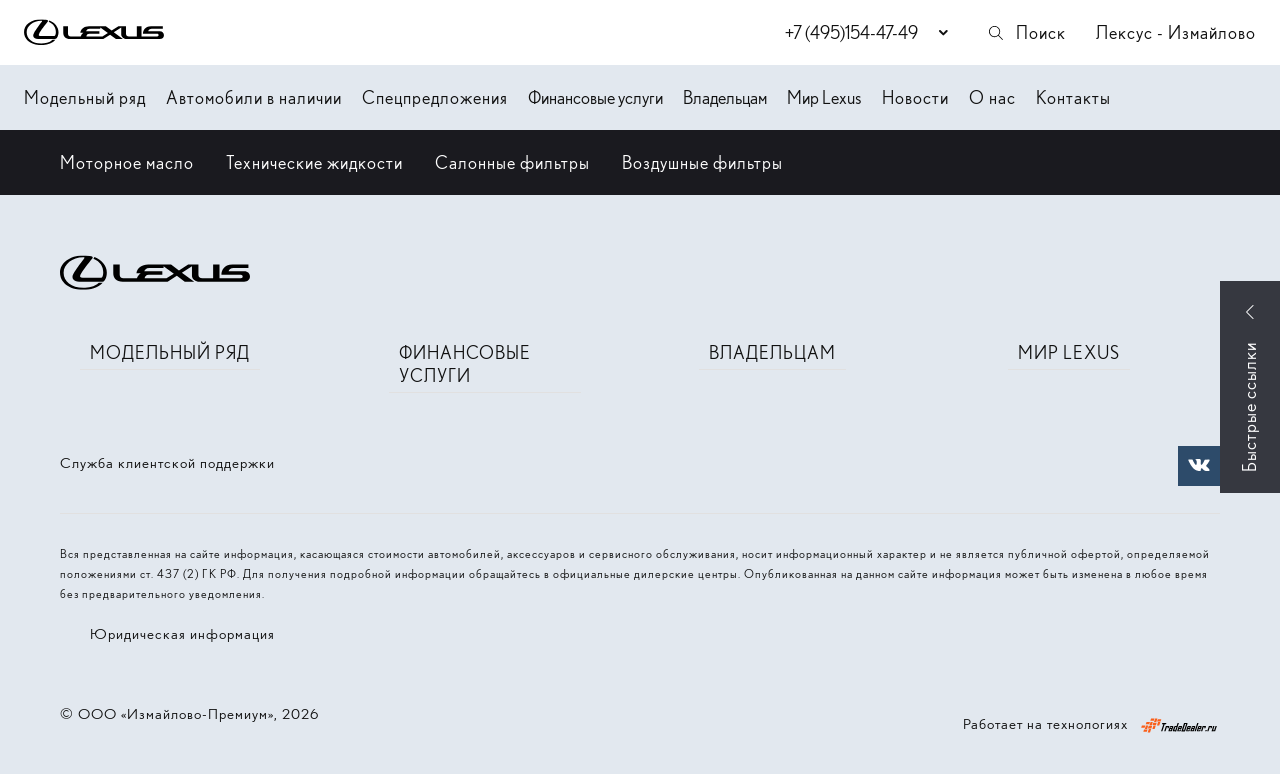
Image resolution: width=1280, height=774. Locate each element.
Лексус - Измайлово (1176, 32)
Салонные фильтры (512, 162)
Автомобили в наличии (254, 97)
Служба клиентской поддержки (167, 463)
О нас (992, 97)
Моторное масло (127, 162)
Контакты (1073, 97)
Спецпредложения (435, 97)
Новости (915, 97)
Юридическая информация (182, 634)
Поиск (1026, 32)
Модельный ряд (85, 97)
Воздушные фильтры (702, 162)
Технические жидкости (314, 162)
